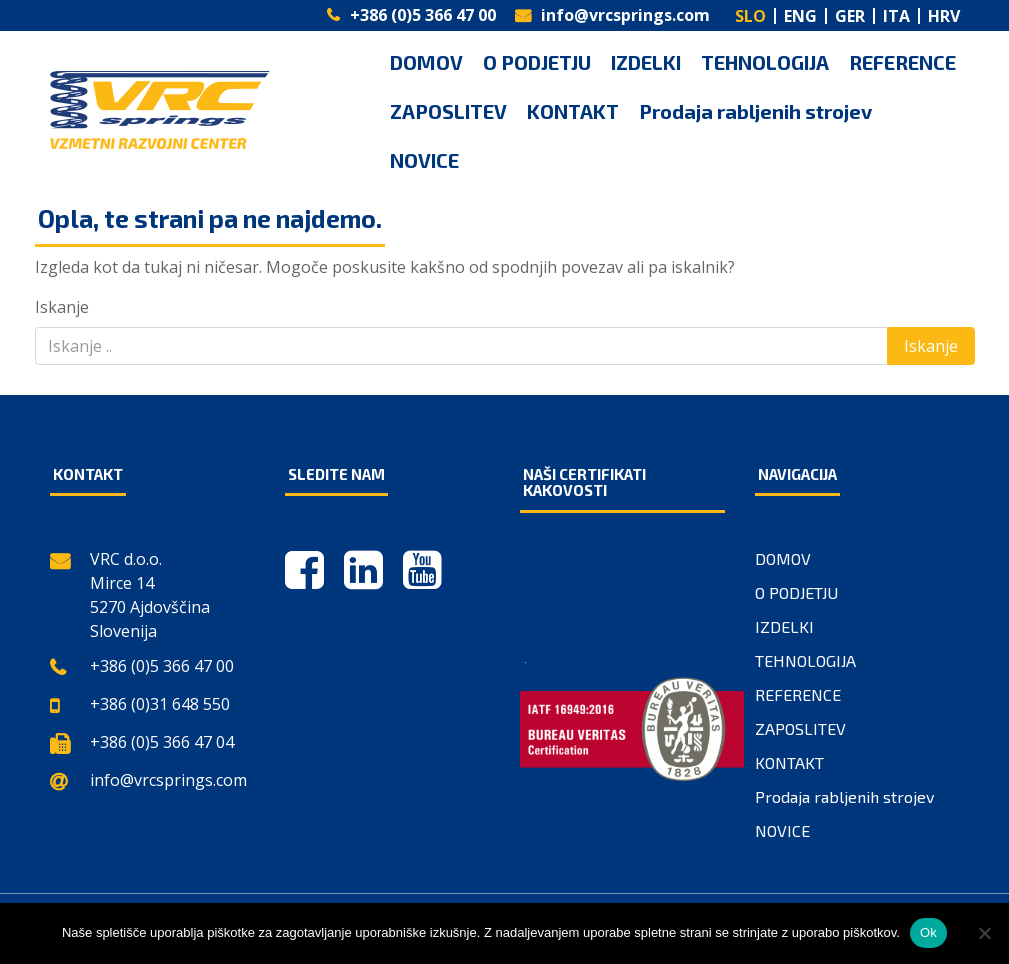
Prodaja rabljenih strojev (755, 111)
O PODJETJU (537, 62)
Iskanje (62, 307)
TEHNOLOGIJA (765, 62)
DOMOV (426, 62)
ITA (896, 16)
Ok (928, 932)
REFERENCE (902, 62)
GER (850, 16)
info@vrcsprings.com (625, 15)
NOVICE (424, 160)
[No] (984, 933)
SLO (750, 16)
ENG (800, 16)
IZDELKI (646, 62)
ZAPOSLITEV (448, 111)
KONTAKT (573, 111)
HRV (944, 16)
